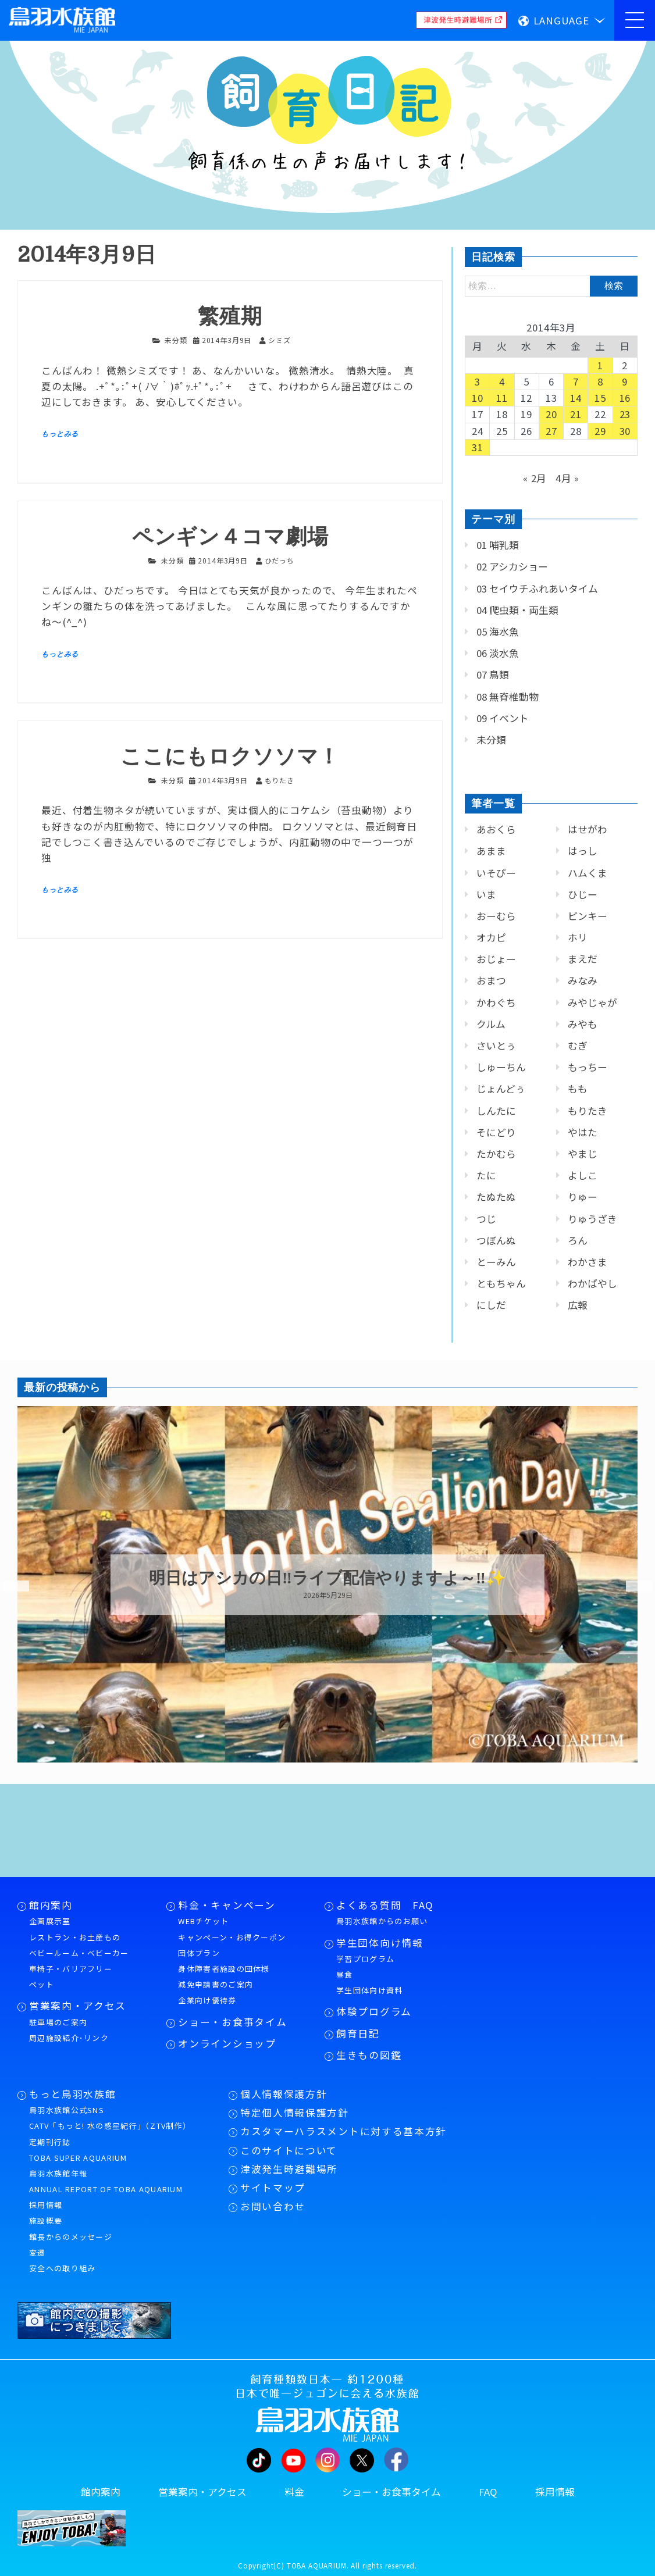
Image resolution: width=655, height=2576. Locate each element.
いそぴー (496, 873)
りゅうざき (592, 1219)
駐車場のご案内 (58, 2022)
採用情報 (45, 2204)
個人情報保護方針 (283, 2094)
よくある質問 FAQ (385, 1905)
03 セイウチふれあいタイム (537, 588)
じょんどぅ (500, 1089)
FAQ (488, 2492)
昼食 (344, 1974)
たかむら (496, 1154)
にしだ (491, 1305)
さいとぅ (496, 1045)
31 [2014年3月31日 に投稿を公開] (477, 447)
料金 (294, 2492)
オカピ (491, 937)
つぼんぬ (496, 1240)
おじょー (496, 959)
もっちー (587, 1067)
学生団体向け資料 (369, 1990)
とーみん (496, 1262)
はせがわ (587, 829)
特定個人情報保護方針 (294, 2113)
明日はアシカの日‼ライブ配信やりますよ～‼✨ (327, 1578)
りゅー (582, 1197)
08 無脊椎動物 (507, 697)
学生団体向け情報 (379, 1943)
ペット (41, 1984)
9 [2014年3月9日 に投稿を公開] (625, 381)
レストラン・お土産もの (74, 1937)
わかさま (587, 1262)
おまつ (491, 980)
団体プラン (199, 1952)
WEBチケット (203, 1920)
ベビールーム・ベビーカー (79, 1952)
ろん (578, 1240)
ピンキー (587, 916)
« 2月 (535, 478)
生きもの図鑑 (368, 2055)
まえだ (582, 959)
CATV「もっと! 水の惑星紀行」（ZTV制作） (110, 2125)
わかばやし (592, 1283)
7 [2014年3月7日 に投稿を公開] (576, 381)
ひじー (582, 894)
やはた (582, 1132)
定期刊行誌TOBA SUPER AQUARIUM (78, 2149)
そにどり (496, 1132)
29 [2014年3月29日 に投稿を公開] (600, 431)
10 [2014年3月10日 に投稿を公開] (477, 398)
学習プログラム (365, 1958)
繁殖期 (230, 317)
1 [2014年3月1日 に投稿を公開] (600, 365)
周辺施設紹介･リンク (69, 2037)
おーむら (496, 916)
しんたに (496, 1111)
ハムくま (587, 873)
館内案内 (51, 1905)
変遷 (37, 2252)
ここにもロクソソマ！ (230, 757)
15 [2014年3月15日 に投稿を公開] (600, 398)
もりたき (587, 1111)
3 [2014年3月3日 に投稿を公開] (477, 381)
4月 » (567, 478)
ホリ (578, 937)
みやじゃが (592, 1002)
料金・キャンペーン (226, 1905)
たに (486, 1175)
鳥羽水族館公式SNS (66, 2109)
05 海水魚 (497, 631)
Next (632, 1586)
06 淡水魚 (497, 653)
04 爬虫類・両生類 (517, 610)
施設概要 (45, 2220)
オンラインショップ (227, 2043)
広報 (578, 1305)
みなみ (582, 980)
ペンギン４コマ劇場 (230, 537)
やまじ (582, 1154)
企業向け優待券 (207, 2000)
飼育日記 (358, 2033)
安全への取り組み (62, 2268)
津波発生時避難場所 (289, 2169)
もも (578, 1089)
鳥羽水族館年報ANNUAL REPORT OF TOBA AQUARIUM (106, 2181)
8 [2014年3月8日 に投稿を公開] (600, 381)
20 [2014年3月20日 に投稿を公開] (551, 414)
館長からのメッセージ (70, 2236)
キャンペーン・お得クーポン (232, 1937)
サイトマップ (272, 2188)
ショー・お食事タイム (232, 2022)
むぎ (578, 1045)
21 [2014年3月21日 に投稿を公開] (576, 414)
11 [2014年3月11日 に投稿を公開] (502, 398)
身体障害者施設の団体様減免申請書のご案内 (223, 1976)
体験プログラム (374, 2011)
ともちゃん (501, 1283)
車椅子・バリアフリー (70, 1968)
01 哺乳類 (497, 545)
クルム (491, 1024)
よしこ (582, 1175)
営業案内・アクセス (77, 2006)
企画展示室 (50, 1920)
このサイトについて (288, 2150)
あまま (491, 851)
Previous (9, 1586)
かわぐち (496, 1002)
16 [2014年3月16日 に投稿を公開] (625, 398)
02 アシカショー (512, 566)
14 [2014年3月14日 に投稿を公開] (576, 398)
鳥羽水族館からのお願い (382, 1920)
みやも (582, 1024)
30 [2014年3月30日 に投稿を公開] (625, 431)
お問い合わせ (272, 2206)
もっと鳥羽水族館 (72, 2094)
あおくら (496, 829)
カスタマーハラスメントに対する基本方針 (343, 2131)
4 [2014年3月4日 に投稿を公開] (502, 381)
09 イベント (502, 718)
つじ (486, 1219)
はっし (582, 851)
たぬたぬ (496, 1197)
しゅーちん (501, 1067)
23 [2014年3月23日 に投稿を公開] (625, 414)
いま (486, 894)
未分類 (176, 340)
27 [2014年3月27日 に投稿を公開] (551, 431)
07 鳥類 (492, 675)
